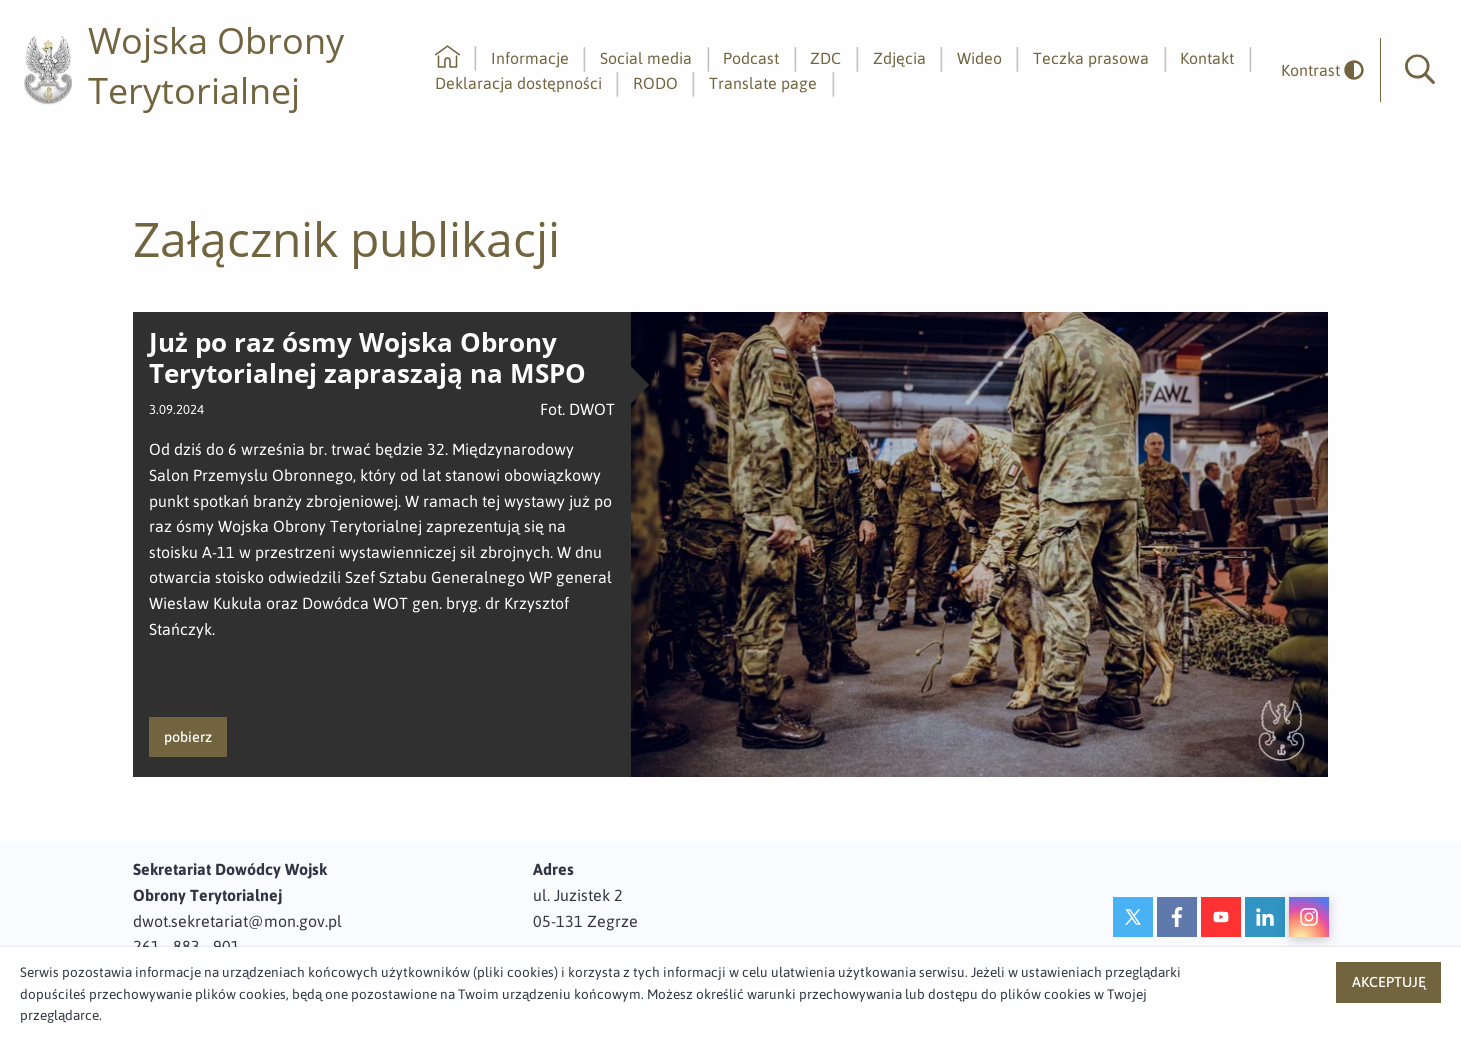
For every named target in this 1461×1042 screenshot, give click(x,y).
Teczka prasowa (1091, 58)
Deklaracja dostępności (518, 83)
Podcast (751, 58)
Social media (646, 58)
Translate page (763, 83)
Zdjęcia (899, 58)
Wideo (979, 58)
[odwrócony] (1315, 70)
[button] (1420, 70)
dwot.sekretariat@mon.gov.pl (237, 921)
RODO (655, 83)
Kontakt (1207, 58)
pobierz (188, 737)
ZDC (825, 58)
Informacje (530, 58)
